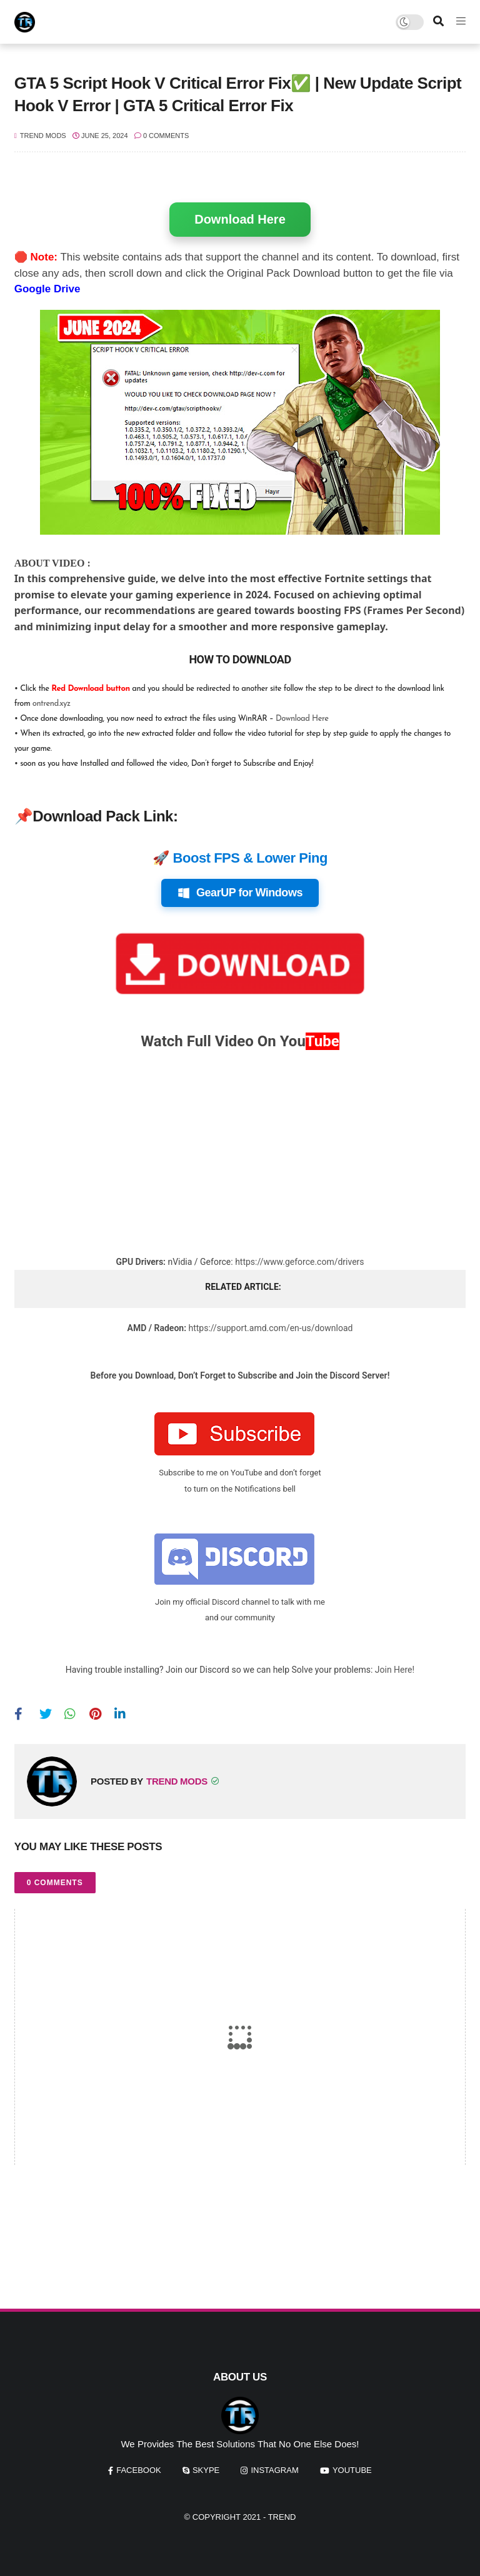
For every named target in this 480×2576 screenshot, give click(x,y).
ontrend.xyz (51, 704)
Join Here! (394, 1670)
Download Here (240, 219)
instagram (274, 2470)
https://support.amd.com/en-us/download (270, 1328)
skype (205, 2470)
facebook (138, 2470)
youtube (352, 2470)
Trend (282, 2517)
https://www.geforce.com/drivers (299, 1262)
